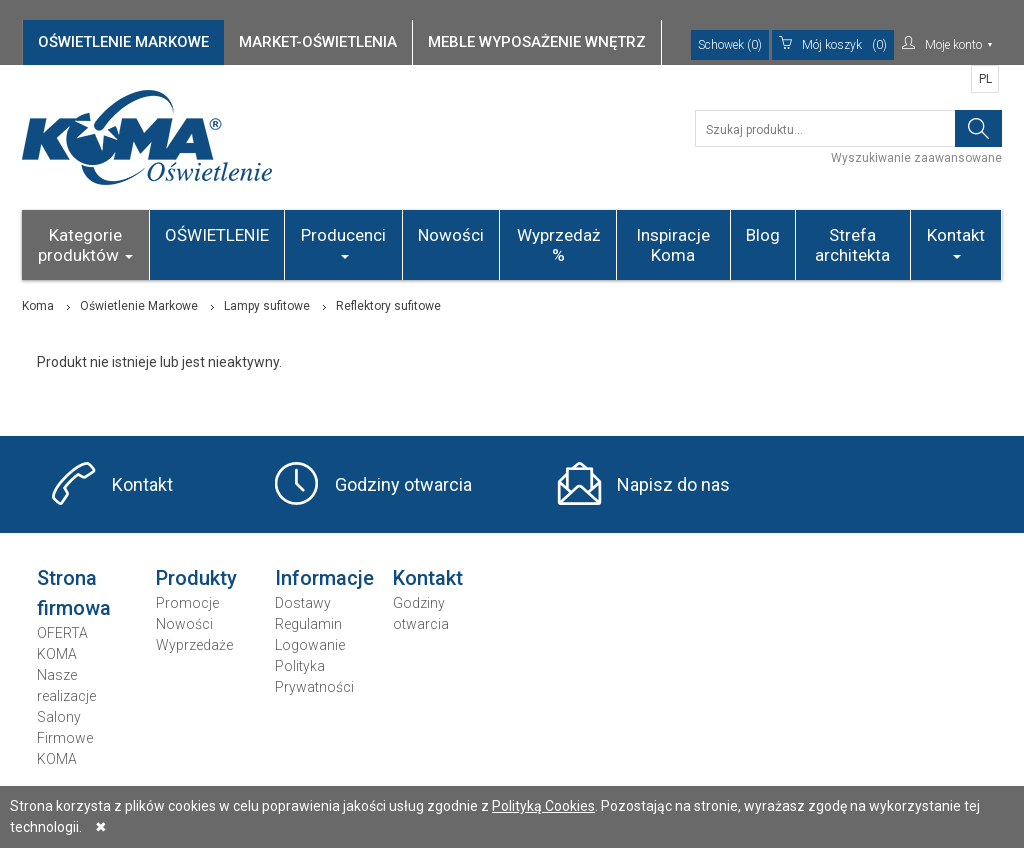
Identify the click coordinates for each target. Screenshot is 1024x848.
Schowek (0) (730, 45)
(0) (833, 45)
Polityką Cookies (543, 806)
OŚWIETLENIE (217, 235)
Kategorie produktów (85, 245)
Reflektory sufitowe (388, 306)
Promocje (187, 603)
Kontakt (956, 242)
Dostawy (303, 603)
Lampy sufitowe (267, 306)
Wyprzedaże (194, 645)
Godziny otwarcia (403, 484)
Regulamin (308, 624)
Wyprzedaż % (558, 245)
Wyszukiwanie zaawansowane (916, 158)
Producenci (343, 242)
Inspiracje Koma (673, 245)
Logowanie (310, 645)
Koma (38, 306)
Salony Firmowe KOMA (65, 738)
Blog (763, 235)
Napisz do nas (673, 484)
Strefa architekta (852, 245)
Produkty (196, 578)
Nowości (451, 235)
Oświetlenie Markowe (139, 306)
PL (985, 79)
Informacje (324, 578)
